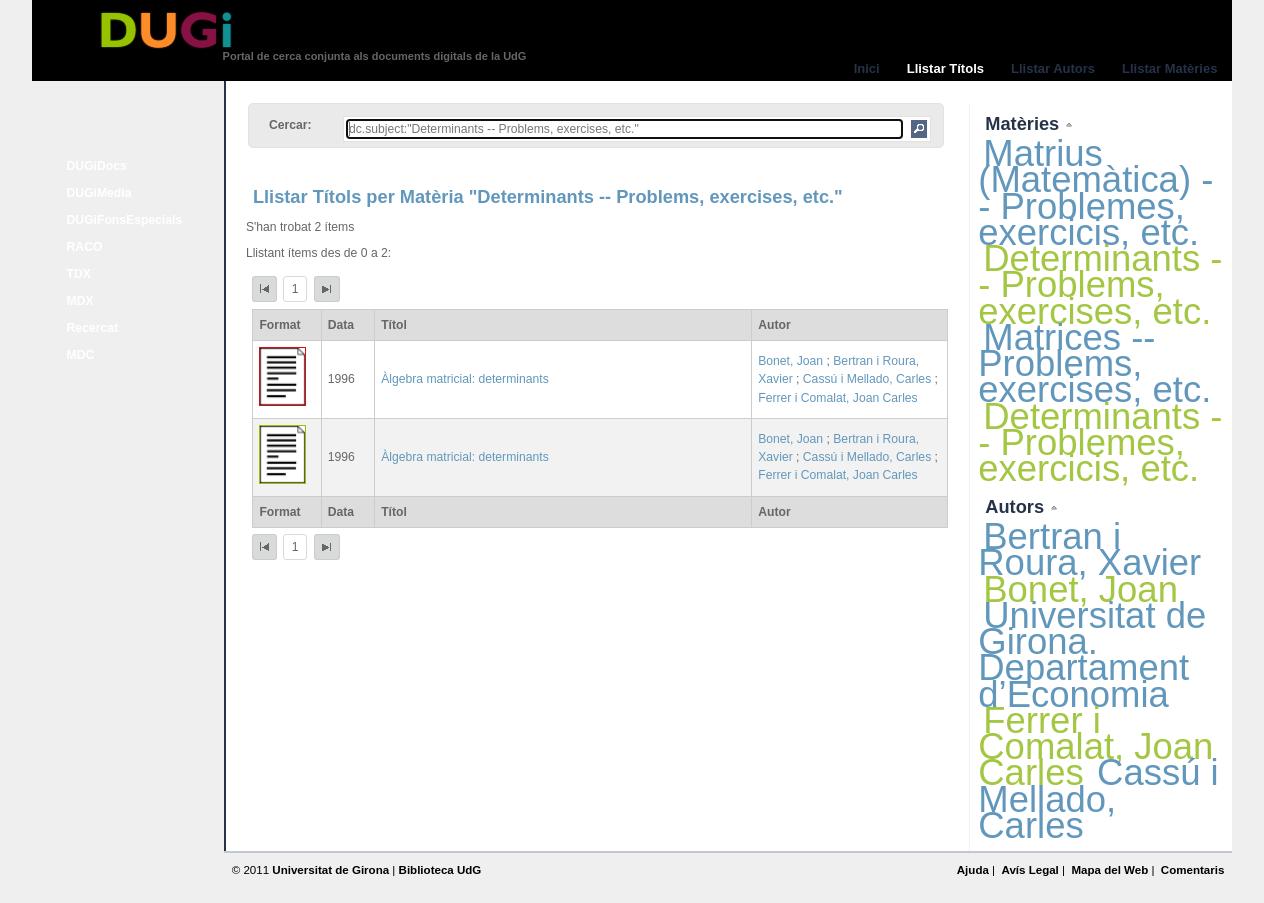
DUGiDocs (97, 166)
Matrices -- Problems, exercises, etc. (1094, 363)
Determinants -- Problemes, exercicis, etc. (1100, 442)
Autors (1017, 506)
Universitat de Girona (330, 870)
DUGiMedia (99, 193)
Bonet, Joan (790, 361)
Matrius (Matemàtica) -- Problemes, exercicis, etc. (1095, 193)
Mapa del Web (1109, 870)
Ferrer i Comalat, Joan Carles (837, 398)
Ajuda (973, 870)
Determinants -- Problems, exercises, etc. (1100, 284)
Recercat (92, 328)
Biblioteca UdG (440, 870)
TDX (79, 274)
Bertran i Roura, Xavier (1089, 549)
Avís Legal (1029, 870)
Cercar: (290, 125)
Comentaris (1193, 870)
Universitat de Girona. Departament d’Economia (1092, 655)
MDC (81, 355)
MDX (80, 301)
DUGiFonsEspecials (125, 220)
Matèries (1024, 123)
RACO (85, 247)
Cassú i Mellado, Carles (867, 379)
